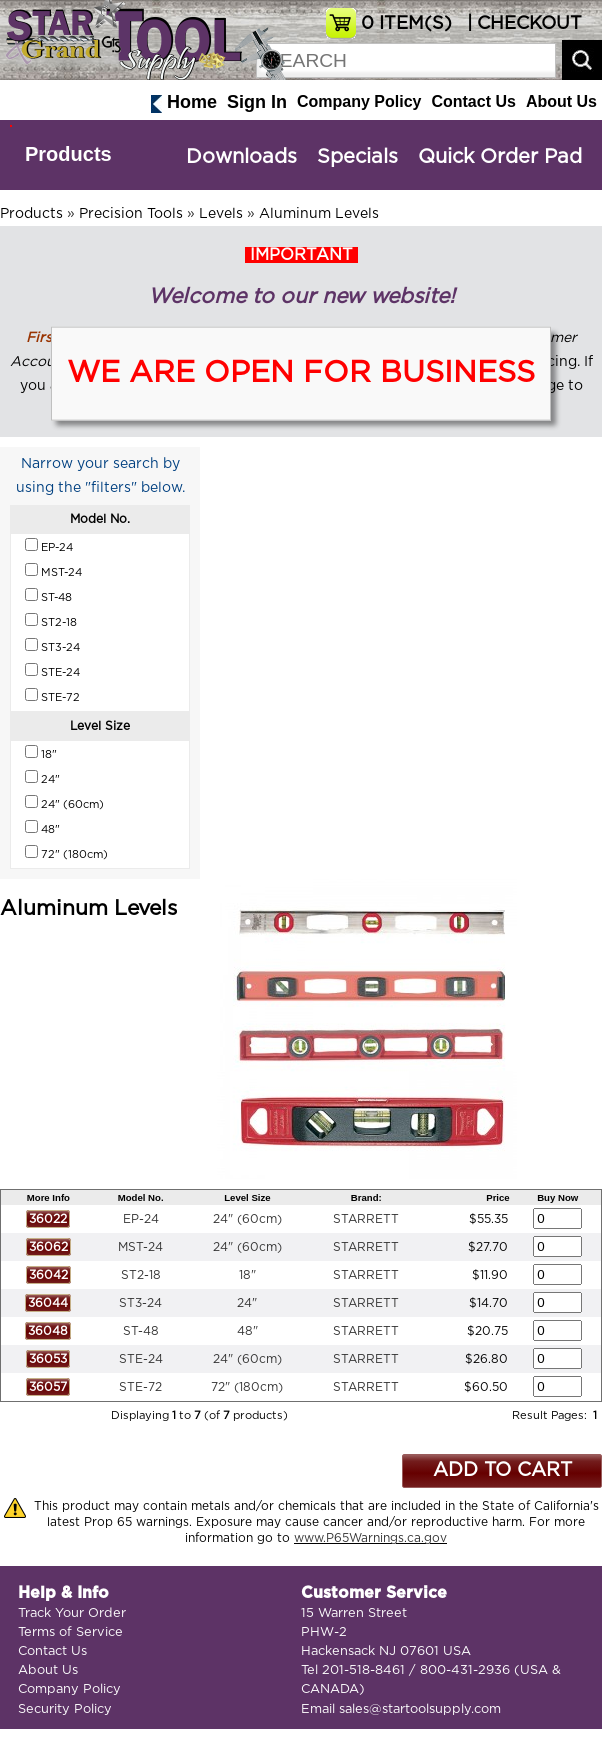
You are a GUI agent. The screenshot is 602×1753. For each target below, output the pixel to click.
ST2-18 (141, 1275)
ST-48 (141, 1331)
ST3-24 (140, 1303)
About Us (561, 101)
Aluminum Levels (319, 214)
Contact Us (473, 101)
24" (247, 1303)
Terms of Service (70, 1632)
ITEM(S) (406, 24)
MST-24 (140, 1247)
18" (247, 1275)
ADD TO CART (502, 1470)
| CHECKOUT (522, 24)
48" (247, 1331)
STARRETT (366, 1219)
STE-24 (141, 1359)
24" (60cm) (247, 1219)
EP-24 (141, 1219)
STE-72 (140, 1387)
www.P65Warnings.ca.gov (370, 1538)
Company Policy (359, 101)
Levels (221, 214)
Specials (357, 157)
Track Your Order (72, 1613)
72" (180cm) (247, 1387)
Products (68, 154)
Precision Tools (131, 214)
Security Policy (65, 1709)
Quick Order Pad (500, 157)
